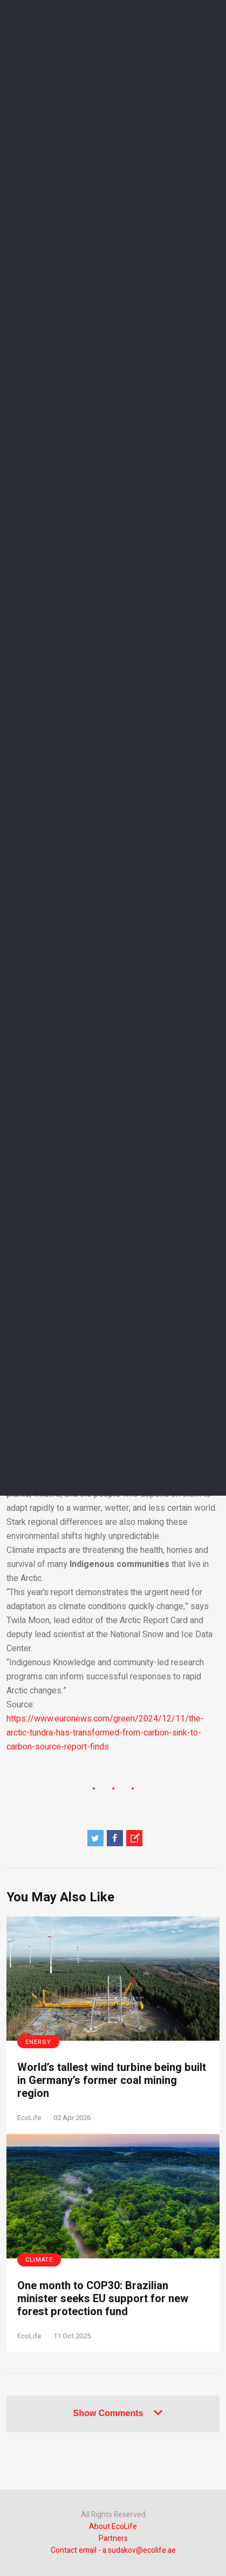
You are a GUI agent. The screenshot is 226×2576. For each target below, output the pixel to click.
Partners (113, 2538)
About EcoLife (113, 2526)
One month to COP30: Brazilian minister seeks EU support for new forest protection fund (102, 2298)
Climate (39, 2259)
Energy (38, 2042)
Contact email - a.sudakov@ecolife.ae (113, 2550)
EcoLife (29, 2118)
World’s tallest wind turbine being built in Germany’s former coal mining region (111, 2080)
